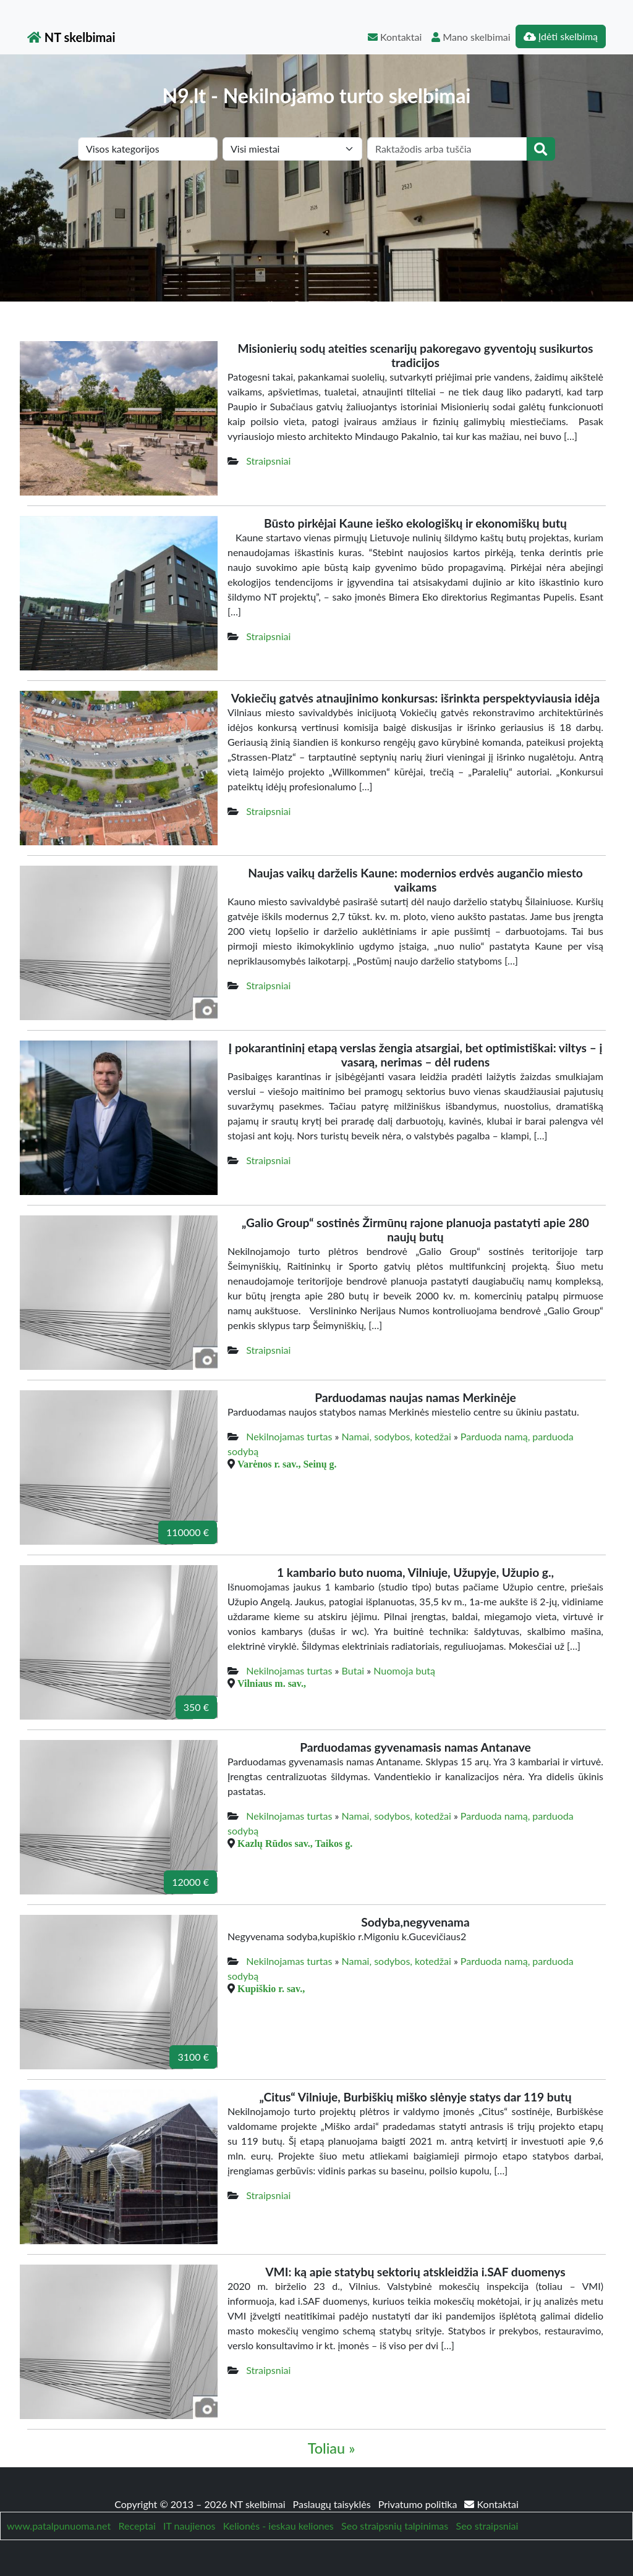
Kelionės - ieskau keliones (278, 2526)
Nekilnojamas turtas (289, 1436)
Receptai (136, 2526)
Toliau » (331, 2448)
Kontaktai (395, 37)
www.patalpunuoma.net (59, 2526)
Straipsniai (268, 461)
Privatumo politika (419, 2504)
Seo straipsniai (487, 2526)
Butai (353, 1670)
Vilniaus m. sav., (271, 1683)
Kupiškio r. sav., (271, 1988)
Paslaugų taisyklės (333, 2504)
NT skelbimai (71, 37)
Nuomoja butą (404, 1670)
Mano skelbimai (470, 37)
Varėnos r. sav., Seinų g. (287, 1464)
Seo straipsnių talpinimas (394, 2526)
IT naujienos (189, 2526)
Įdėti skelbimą (561, 36)
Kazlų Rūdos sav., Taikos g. (294, 1843)
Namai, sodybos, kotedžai (396, 1436)
